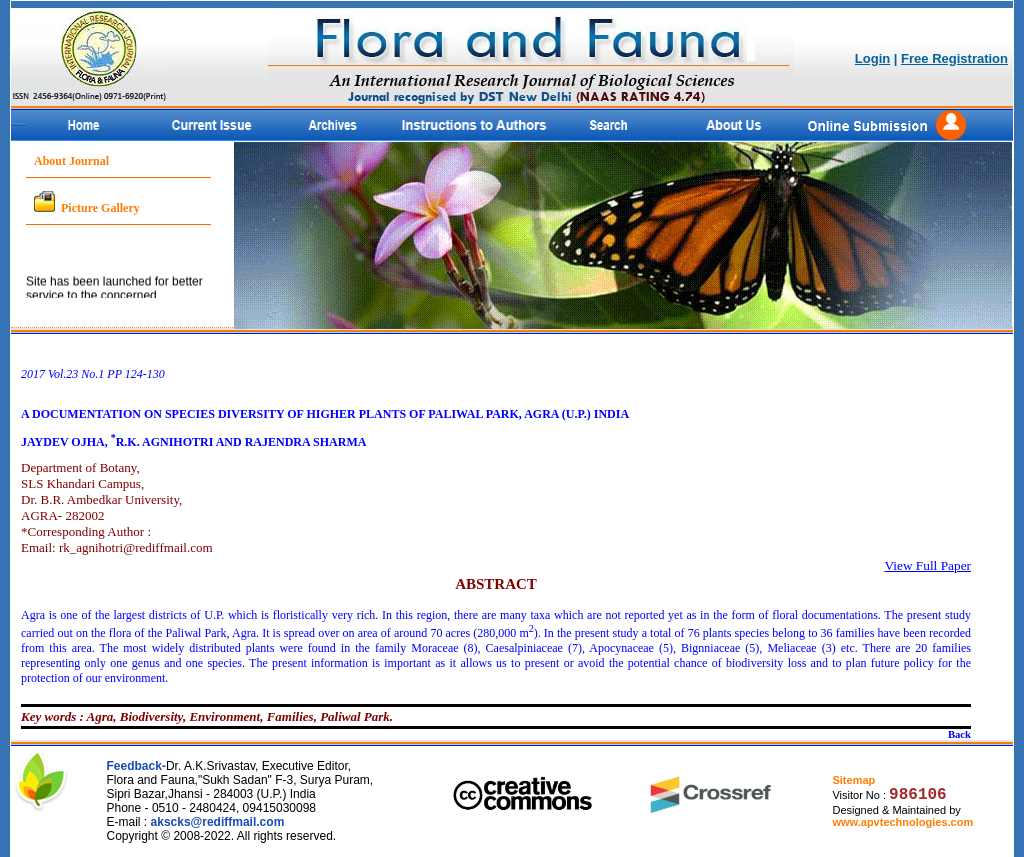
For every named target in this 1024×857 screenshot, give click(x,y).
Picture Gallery (100, 208)
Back (959, 734)
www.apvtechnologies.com (902, 822)
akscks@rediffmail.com (218, 822)
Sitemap (853, 780)
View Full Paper (927, 565)
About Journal (71, 161)
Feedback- (136, 766)
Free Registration (954, 58)
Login (872, 58)
